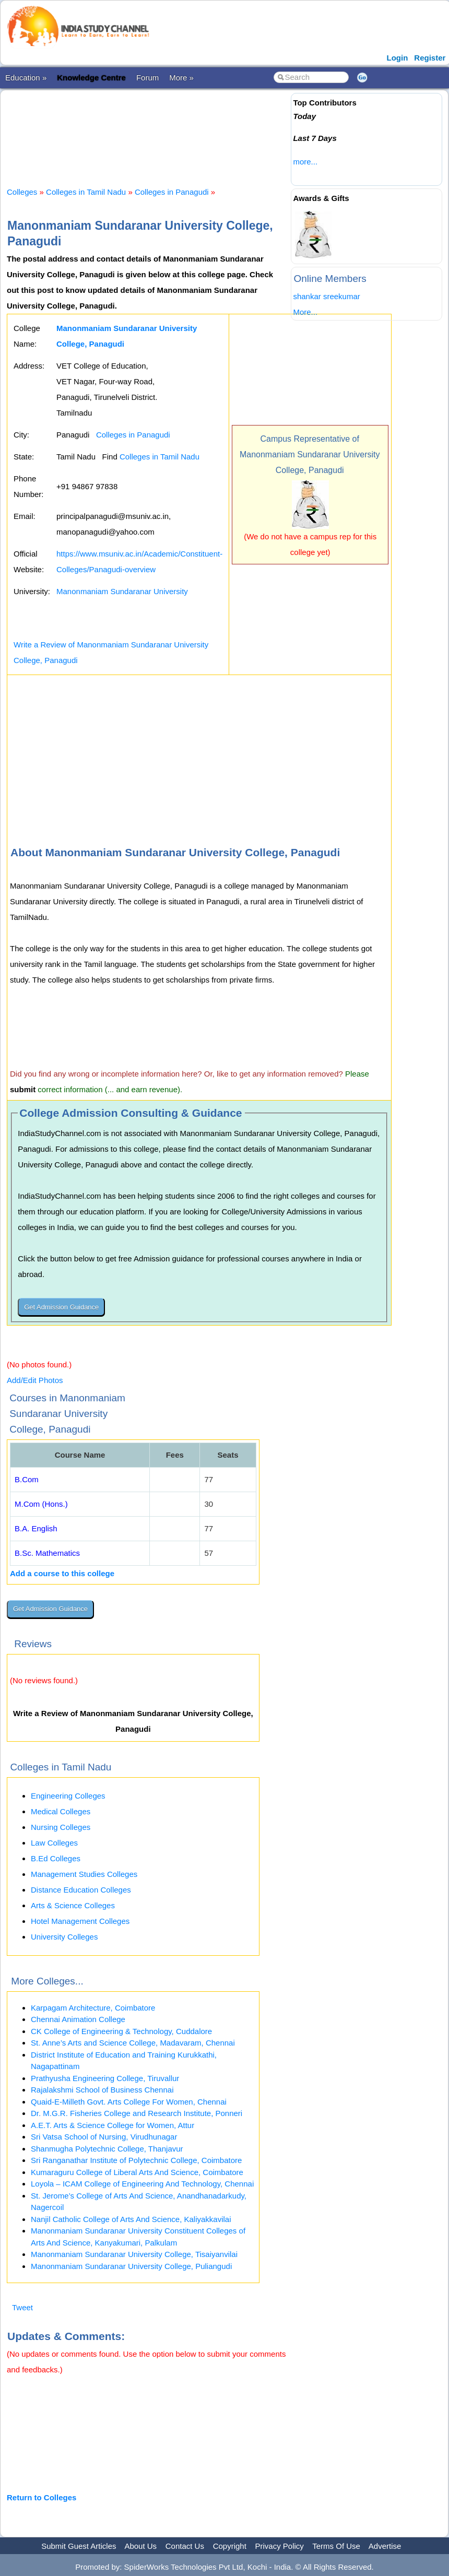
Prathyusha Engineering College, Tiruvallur (105, 2078)
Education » (25, 77)
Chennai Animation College (78, 2019)
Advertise (385, 2546)
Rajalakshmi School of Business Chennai (102, 2089)
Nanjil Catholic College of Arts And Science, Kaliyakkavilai (131, 2219)
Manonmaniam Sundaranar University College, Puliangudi (131, 2266)
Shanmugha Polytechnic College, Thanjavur (107, 2148)
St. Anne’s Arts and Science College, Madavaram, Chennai (133, 2042)
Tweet (22, 2307)
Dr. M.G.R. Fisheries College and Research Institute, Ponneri (136, 2113)
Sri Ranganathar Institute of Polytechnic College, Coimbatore (136, 2160)
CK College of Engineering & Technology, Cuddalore (121, 2031)
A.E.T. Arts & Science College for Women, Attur (112, 2125)
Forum (147, 77)
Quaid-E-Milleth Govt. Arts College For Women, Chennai (129, 2101)
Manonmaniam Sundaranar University (122, 591)
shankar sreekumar (326, 296)
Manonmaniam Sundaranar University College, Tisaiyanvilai (134, 2254)
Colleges (22, 191)
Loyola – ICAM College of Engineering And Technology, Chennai (142, 2183)
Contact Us (185, 2546)
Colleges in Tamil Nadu (86, 191)
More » (181, 77)
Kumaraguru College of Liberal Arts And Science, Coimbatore (137, 2172)
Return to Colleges (41, 2497)
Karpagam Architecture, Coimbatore (93, 2007)
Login (397, 57)
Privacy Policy (279, 2546)
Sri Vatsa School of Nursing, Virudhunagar (104, 2136)
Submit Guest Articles (78, 2546)
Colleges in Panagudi (172, 191)
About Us (140, 2546)
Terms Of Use (336, 2546)
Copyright (229, 2546)
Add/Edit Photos (35, 1380)
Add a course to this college (62, 1573)
